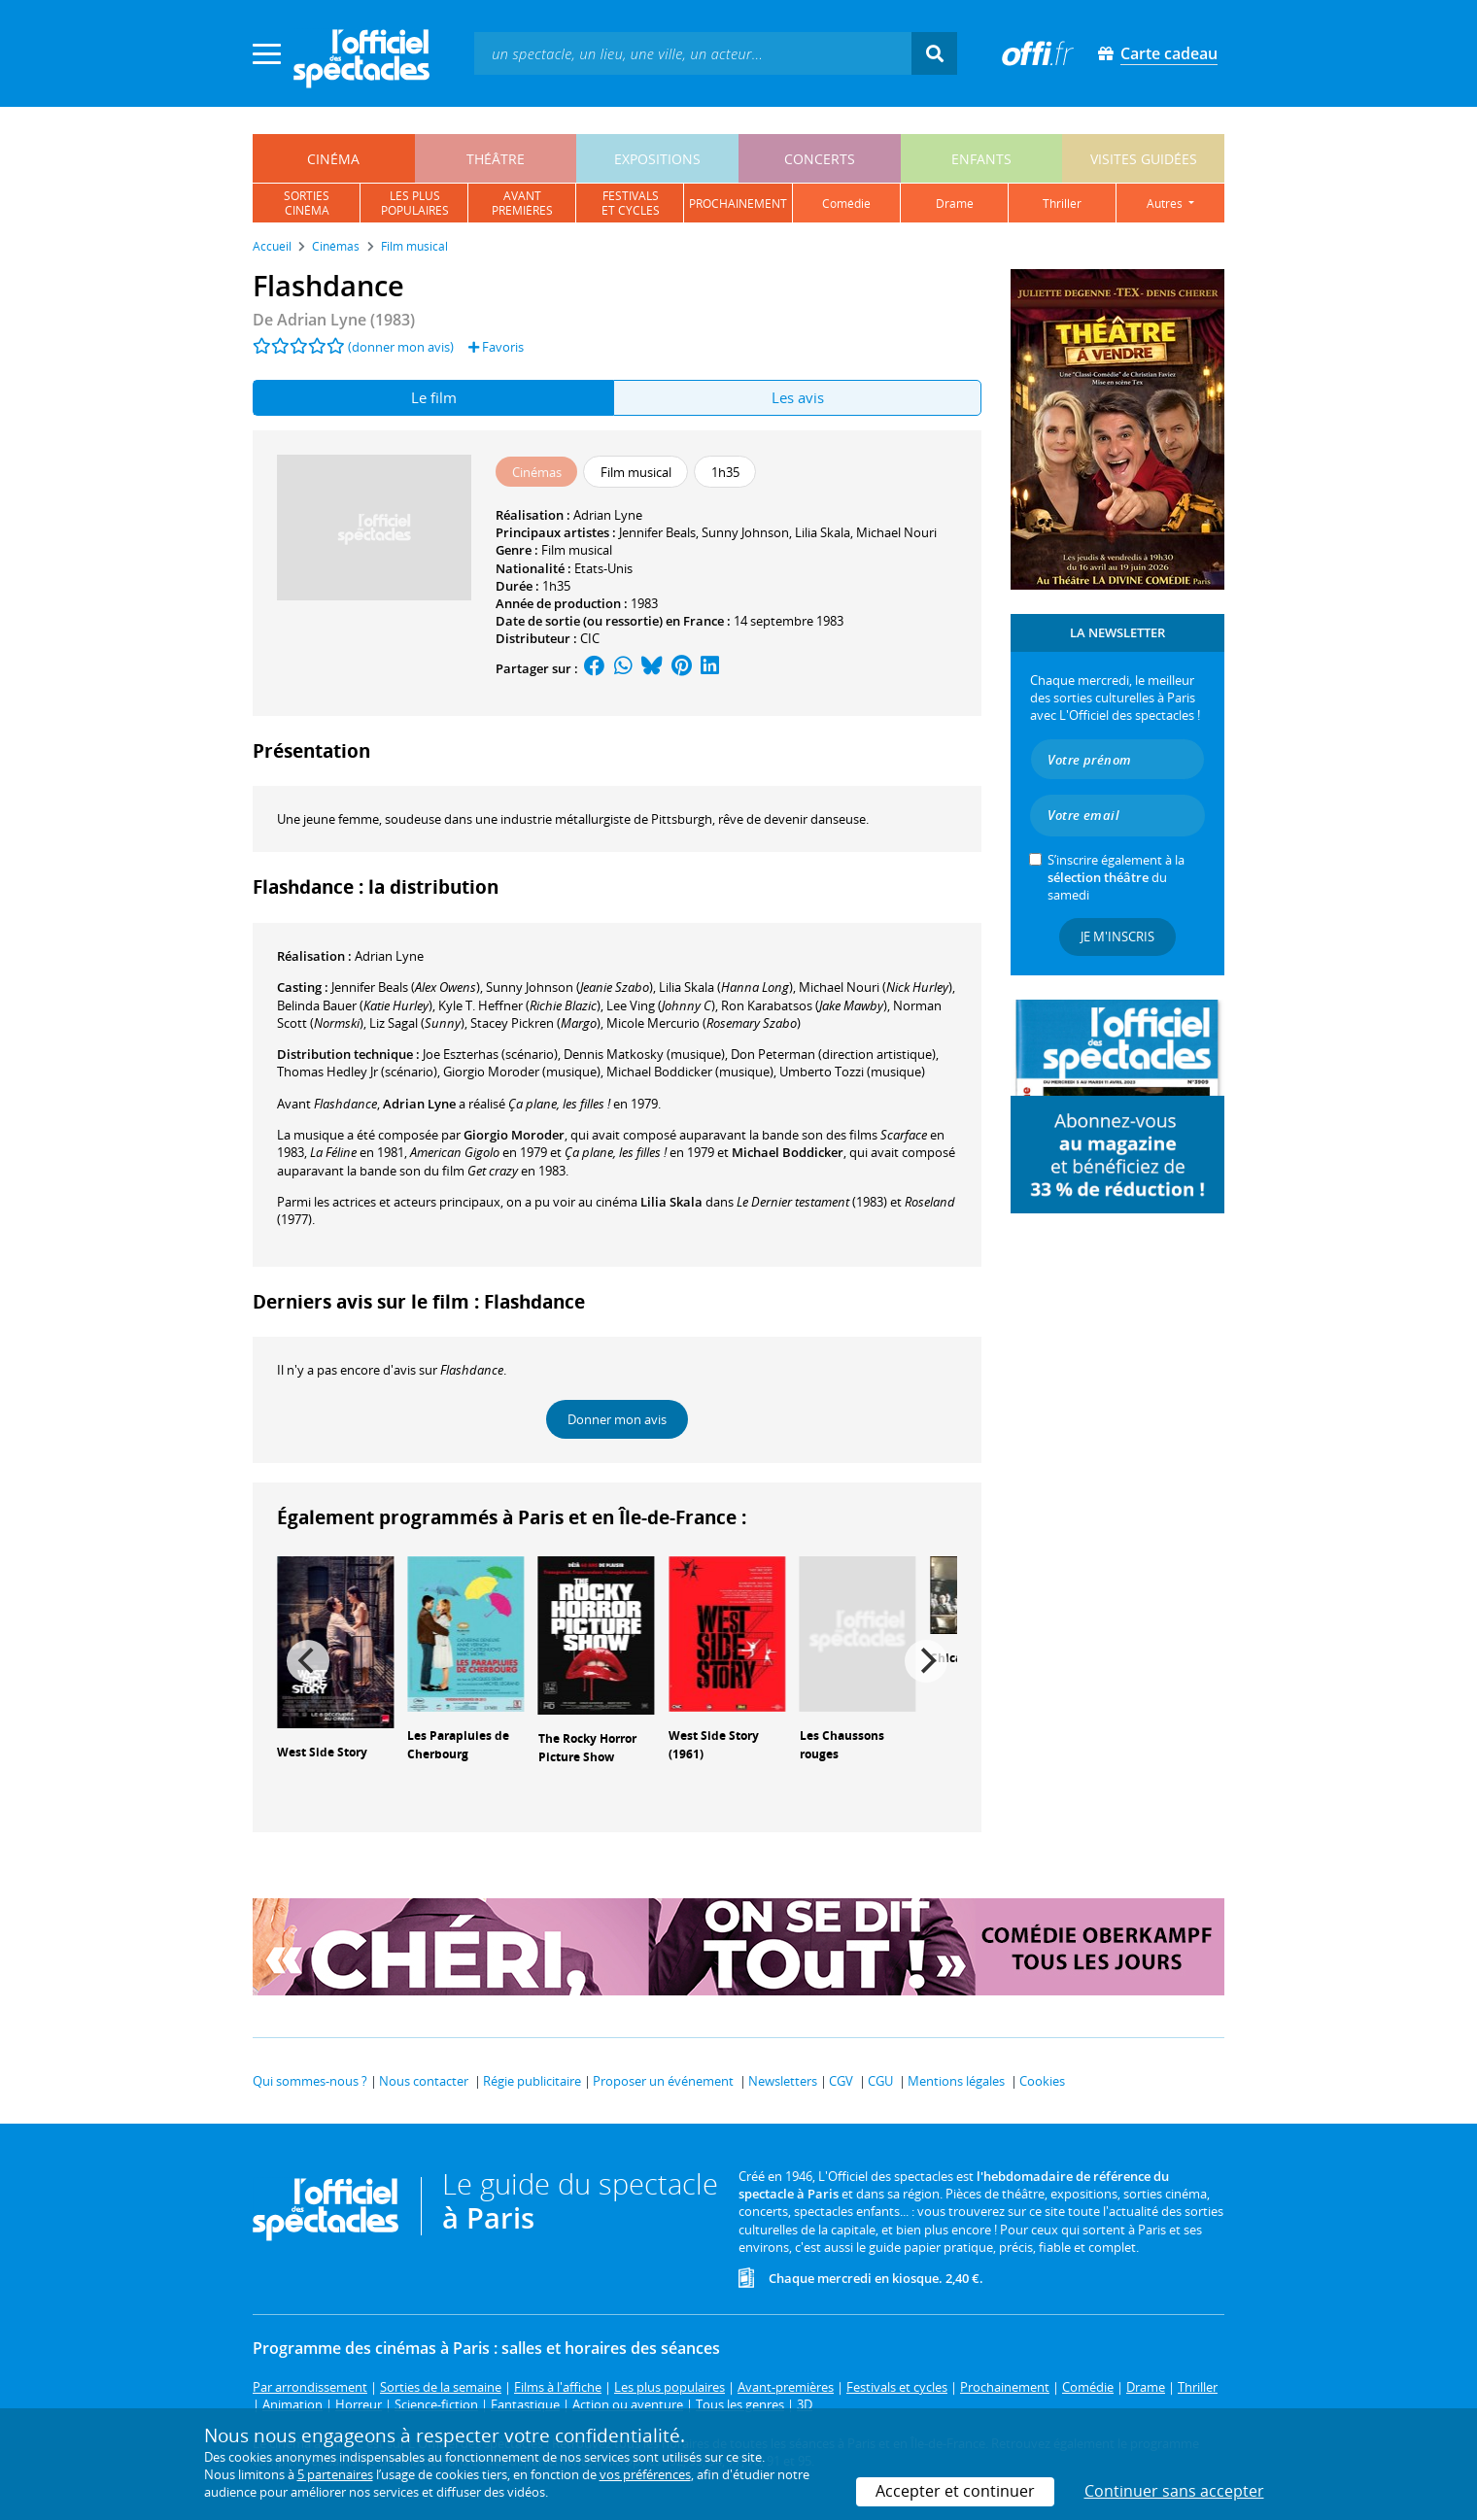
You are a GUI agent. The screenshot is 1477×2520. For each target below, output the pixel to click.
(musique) (522, 1071)
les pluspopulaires (415, 203)
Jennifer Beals (657, 532)
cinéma (333, 159)
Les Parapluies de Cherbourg (458, 1744)
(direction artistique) (833, 1054)
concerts (819, 159)
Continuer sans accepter (1174, 2491)
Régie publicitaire (532, 2081)
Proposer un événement (663, 2081)
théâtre (495, 159)
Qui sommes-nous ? (310, 2081)
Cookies (1042, 2081)
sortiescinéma (306, 203)
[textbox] (692, 53)
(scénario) (490, 1054)
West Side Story (322, 1752)
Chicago (953, 1658)
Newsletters (782, 2081)
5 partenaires (335, 2474)
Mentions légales (956, 2081)
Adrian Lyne (607, 515)
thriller (1062, 203)
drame (955, 203)
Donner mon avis (617, 1419)
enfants (981, 159)
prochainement (738, 203)
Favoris (496, 347)
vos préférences (645, 2474)
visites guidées (1143, 159)
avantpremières (522, 203)
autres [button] (1166, 203)
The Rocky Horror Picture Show (587, 1747)
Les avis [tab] (798, 397)
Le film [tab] (434, 397)
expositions (657, 159)
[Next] (926, 1661)
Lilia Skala (822, 532)
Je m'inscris (1117, 936)
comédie (846, 203)
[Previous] (308, 1661)
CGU (880, 2081)
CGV (841, 2081)
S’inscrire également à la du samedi (1116, 877)
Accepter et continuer (955, 2491)
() (405, 987)
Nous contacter (423, 2081)
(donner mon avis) (401, 347)
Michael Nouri (896, 532)
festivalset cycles (630, 203)
